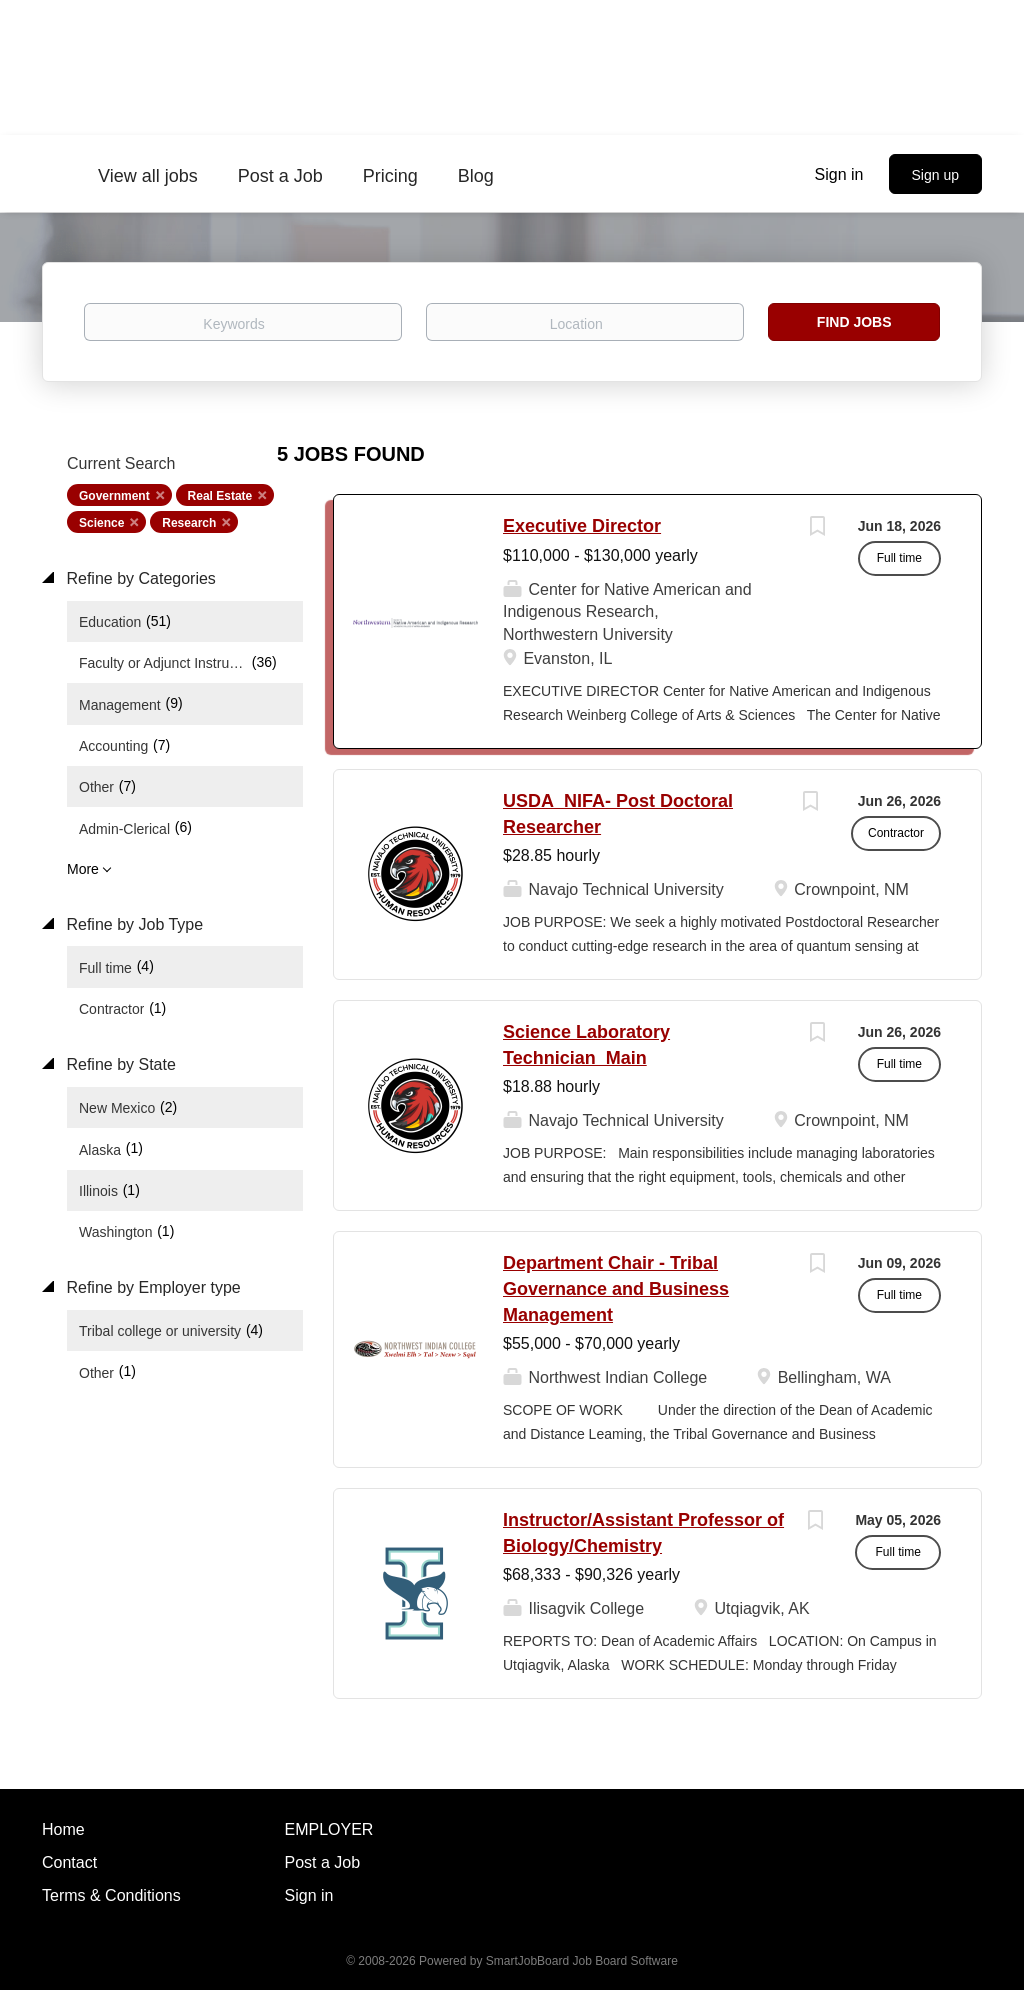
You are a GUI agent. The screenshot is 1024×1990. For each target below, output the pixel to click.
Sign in (839, 174)
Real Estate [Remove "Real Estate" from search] (220, 496)
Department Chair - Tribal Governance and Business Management (616, 1288)
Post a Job (323, 1862)
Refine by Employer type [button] (151, 1287)
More (83, 869)
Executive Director (582, 526)
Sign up (935, 175)
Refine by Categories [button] (139, 578)
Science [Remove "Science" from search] (101, 523)
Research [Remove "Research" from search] (189, 523)
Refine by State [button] (119, 1064)
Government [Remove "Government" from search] (114, 496)
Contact (69, 1862)
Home (63, 1829)
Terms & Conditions (111, 1895)
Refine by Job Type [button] (132, 924)
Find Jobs (854, 322)
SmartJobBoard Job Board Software (582, 1961)
